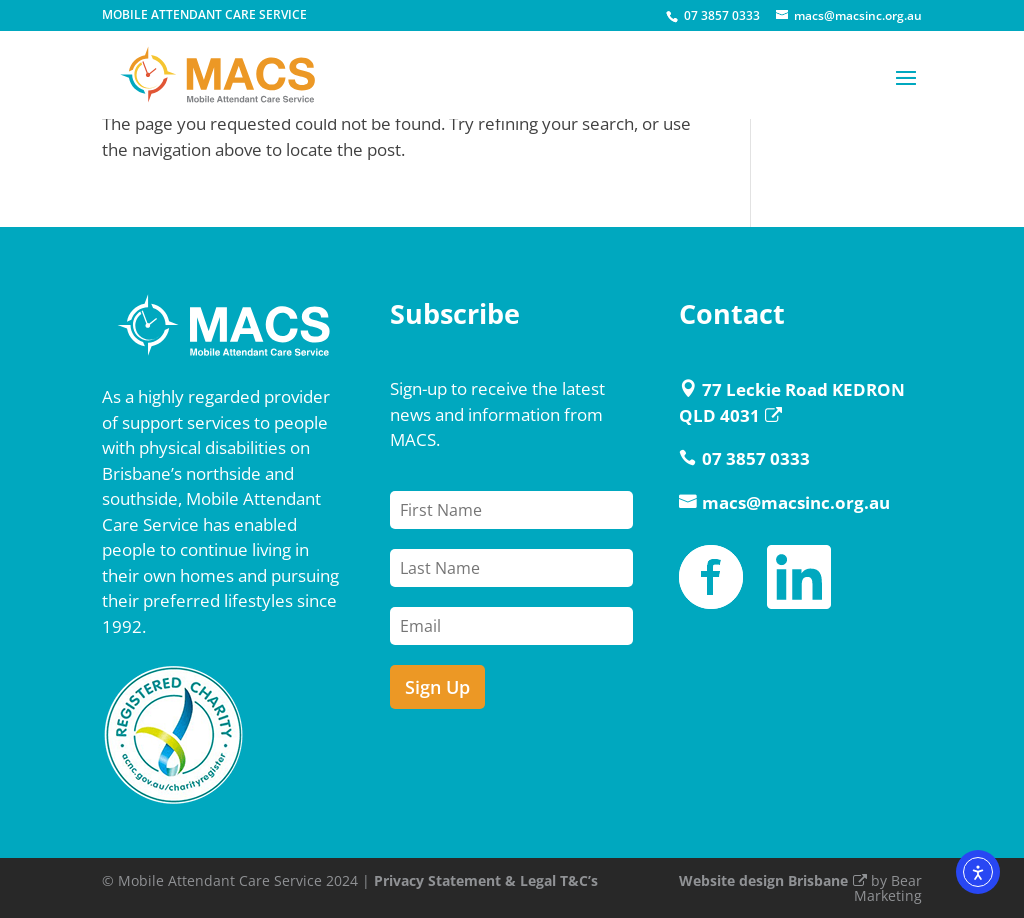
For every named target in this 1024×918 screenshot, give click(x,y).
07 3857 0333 (722, 15)
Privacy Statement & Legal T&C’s (486, 880)
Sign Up (437, 687)
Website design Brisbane (772, 880)
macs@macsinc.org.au (796, 502)
